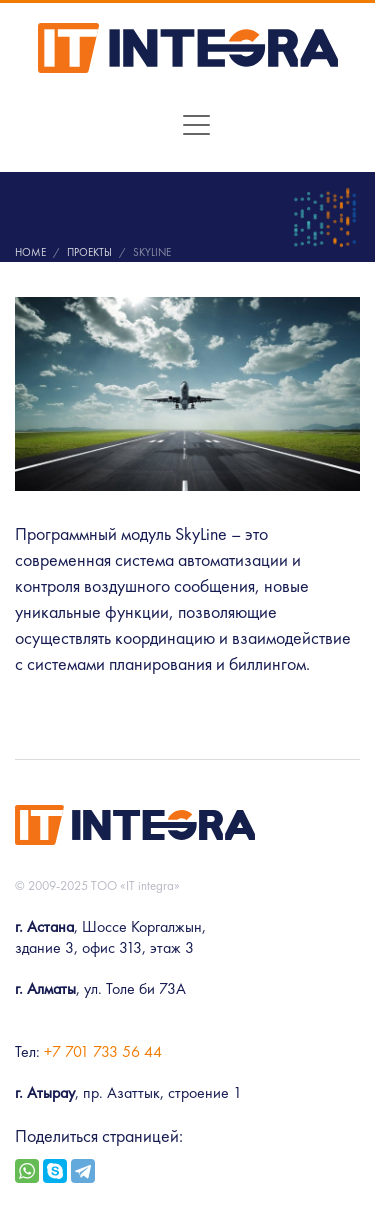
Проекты (89, 252)
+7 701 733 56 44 (103, 1051)
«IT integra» (150, 885)
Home (30, 252)
